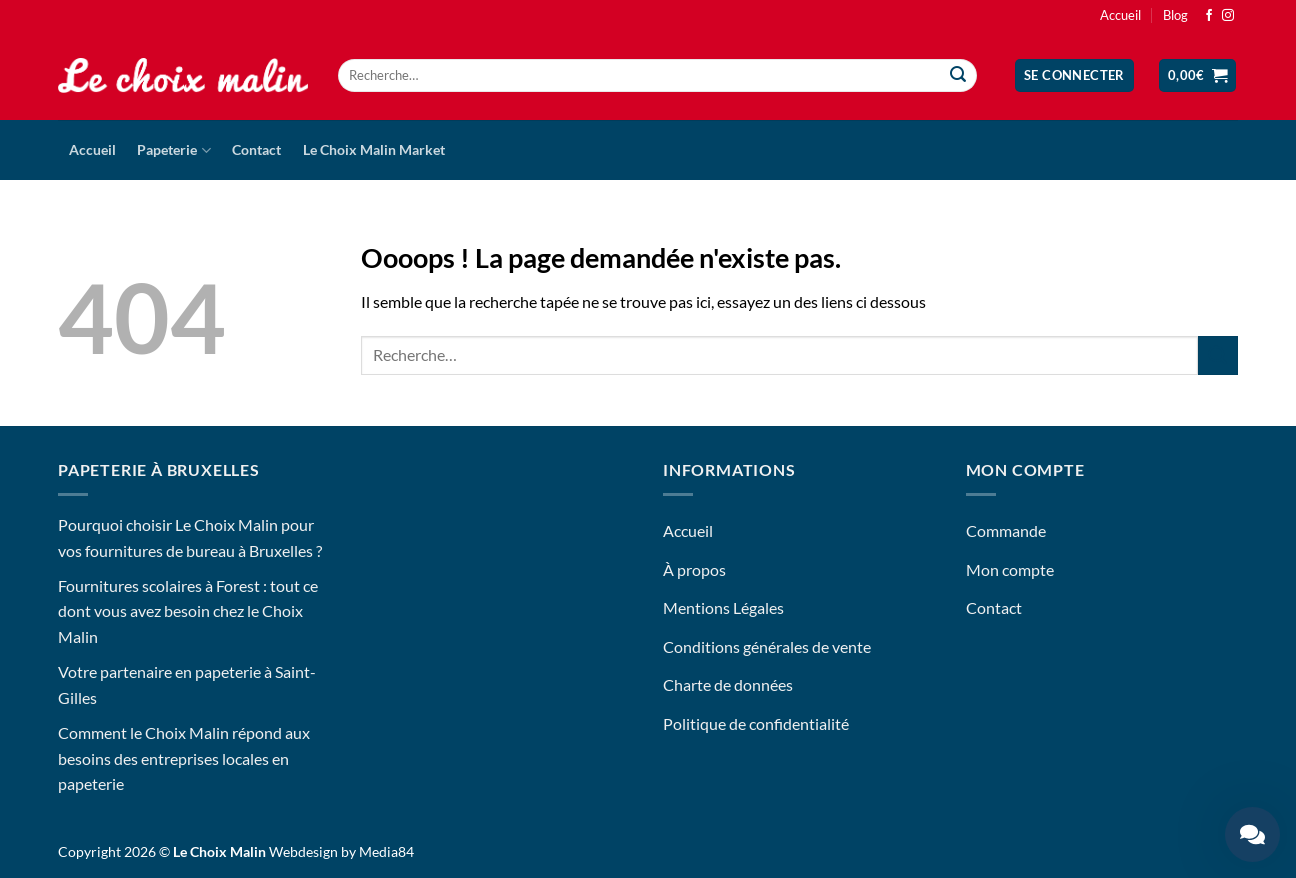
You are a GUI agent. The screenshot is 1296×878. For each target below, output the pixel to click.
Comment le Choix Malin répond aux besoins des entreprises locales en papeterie (184, 758)
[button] (1074, 75)
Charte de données (728, 684)
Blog (1175, 15)
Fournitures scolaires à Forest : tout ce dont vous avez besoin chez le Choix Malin (188, 611)
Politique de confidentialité (756, 723)
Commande (1006, 530)
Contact (256, 149)
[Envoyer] (959, 76)
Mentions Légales (723, 607)
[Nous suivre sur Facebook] (1209, 16)
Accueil (1120, 15)
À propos (694, 569)
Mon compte (1010, 569)
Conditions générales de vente (767, 646)
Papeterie (173, 150)
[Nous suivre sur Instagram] (1228, 16)
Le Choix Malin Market (374, 149)
